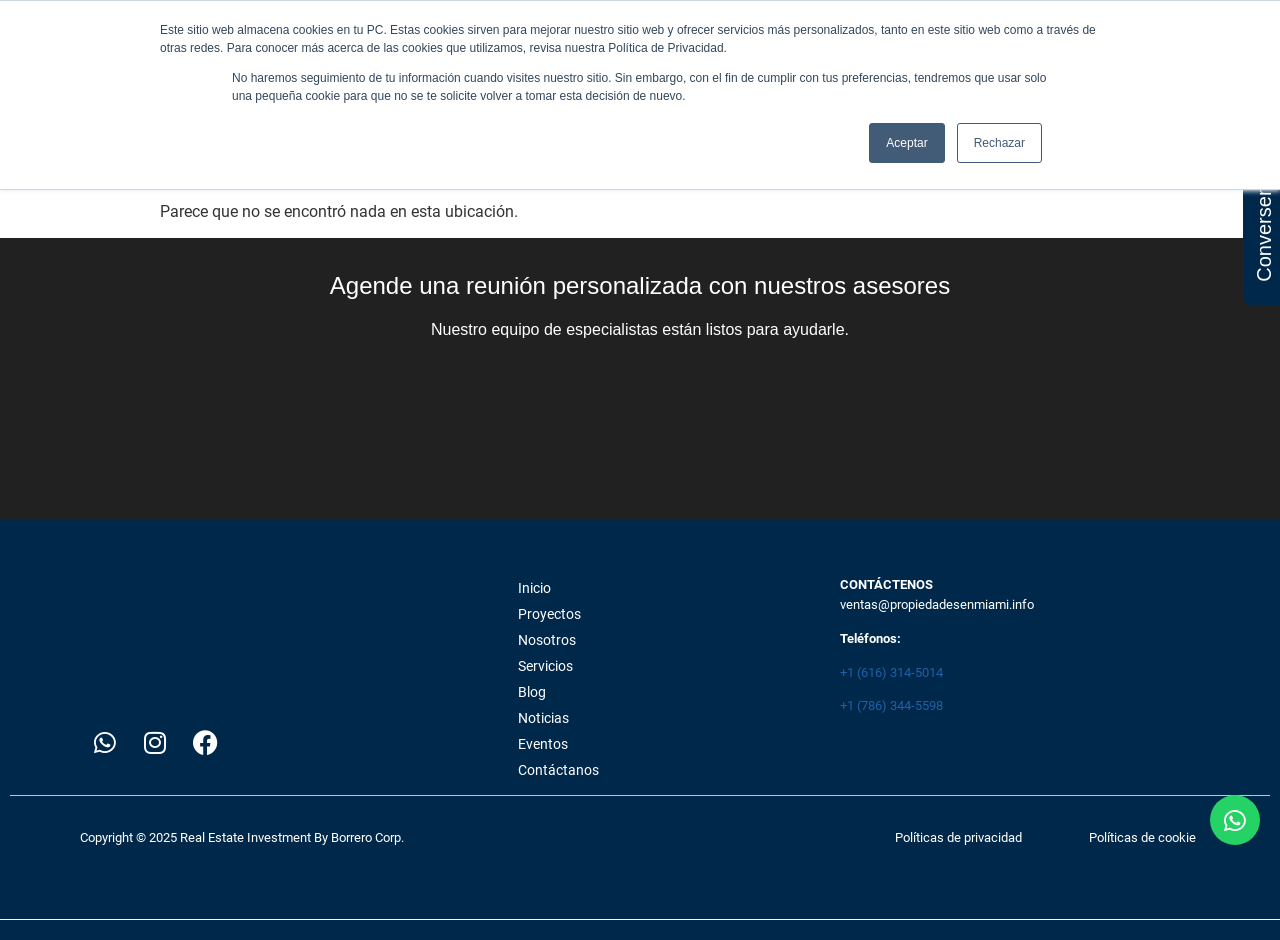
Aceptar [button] (906, 143)
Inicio (534, 588)
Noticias (543, 718)
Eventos (543, 744)
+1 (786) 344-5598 (891, 705)
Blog (532, 692)
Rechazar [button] (999, 143)
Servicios (545, 666)
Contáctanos (558, 770)
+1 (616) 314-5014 (891, 672)
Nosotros (547, 640)
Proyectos (549, 614)
